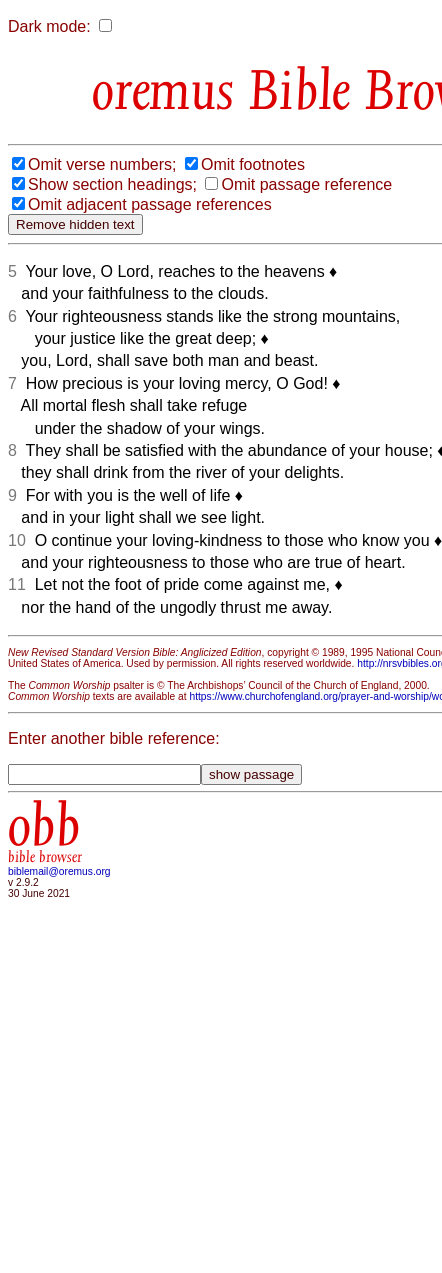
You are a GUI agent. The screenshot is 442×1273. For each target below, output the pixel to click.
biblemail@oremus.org (59, 871)
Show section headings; (112, 184)
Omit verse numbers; (102, 164)
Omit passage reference (306, 184)
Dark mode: (49, 26)
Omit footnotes (253, 164)
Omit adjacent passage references (150, 204)
